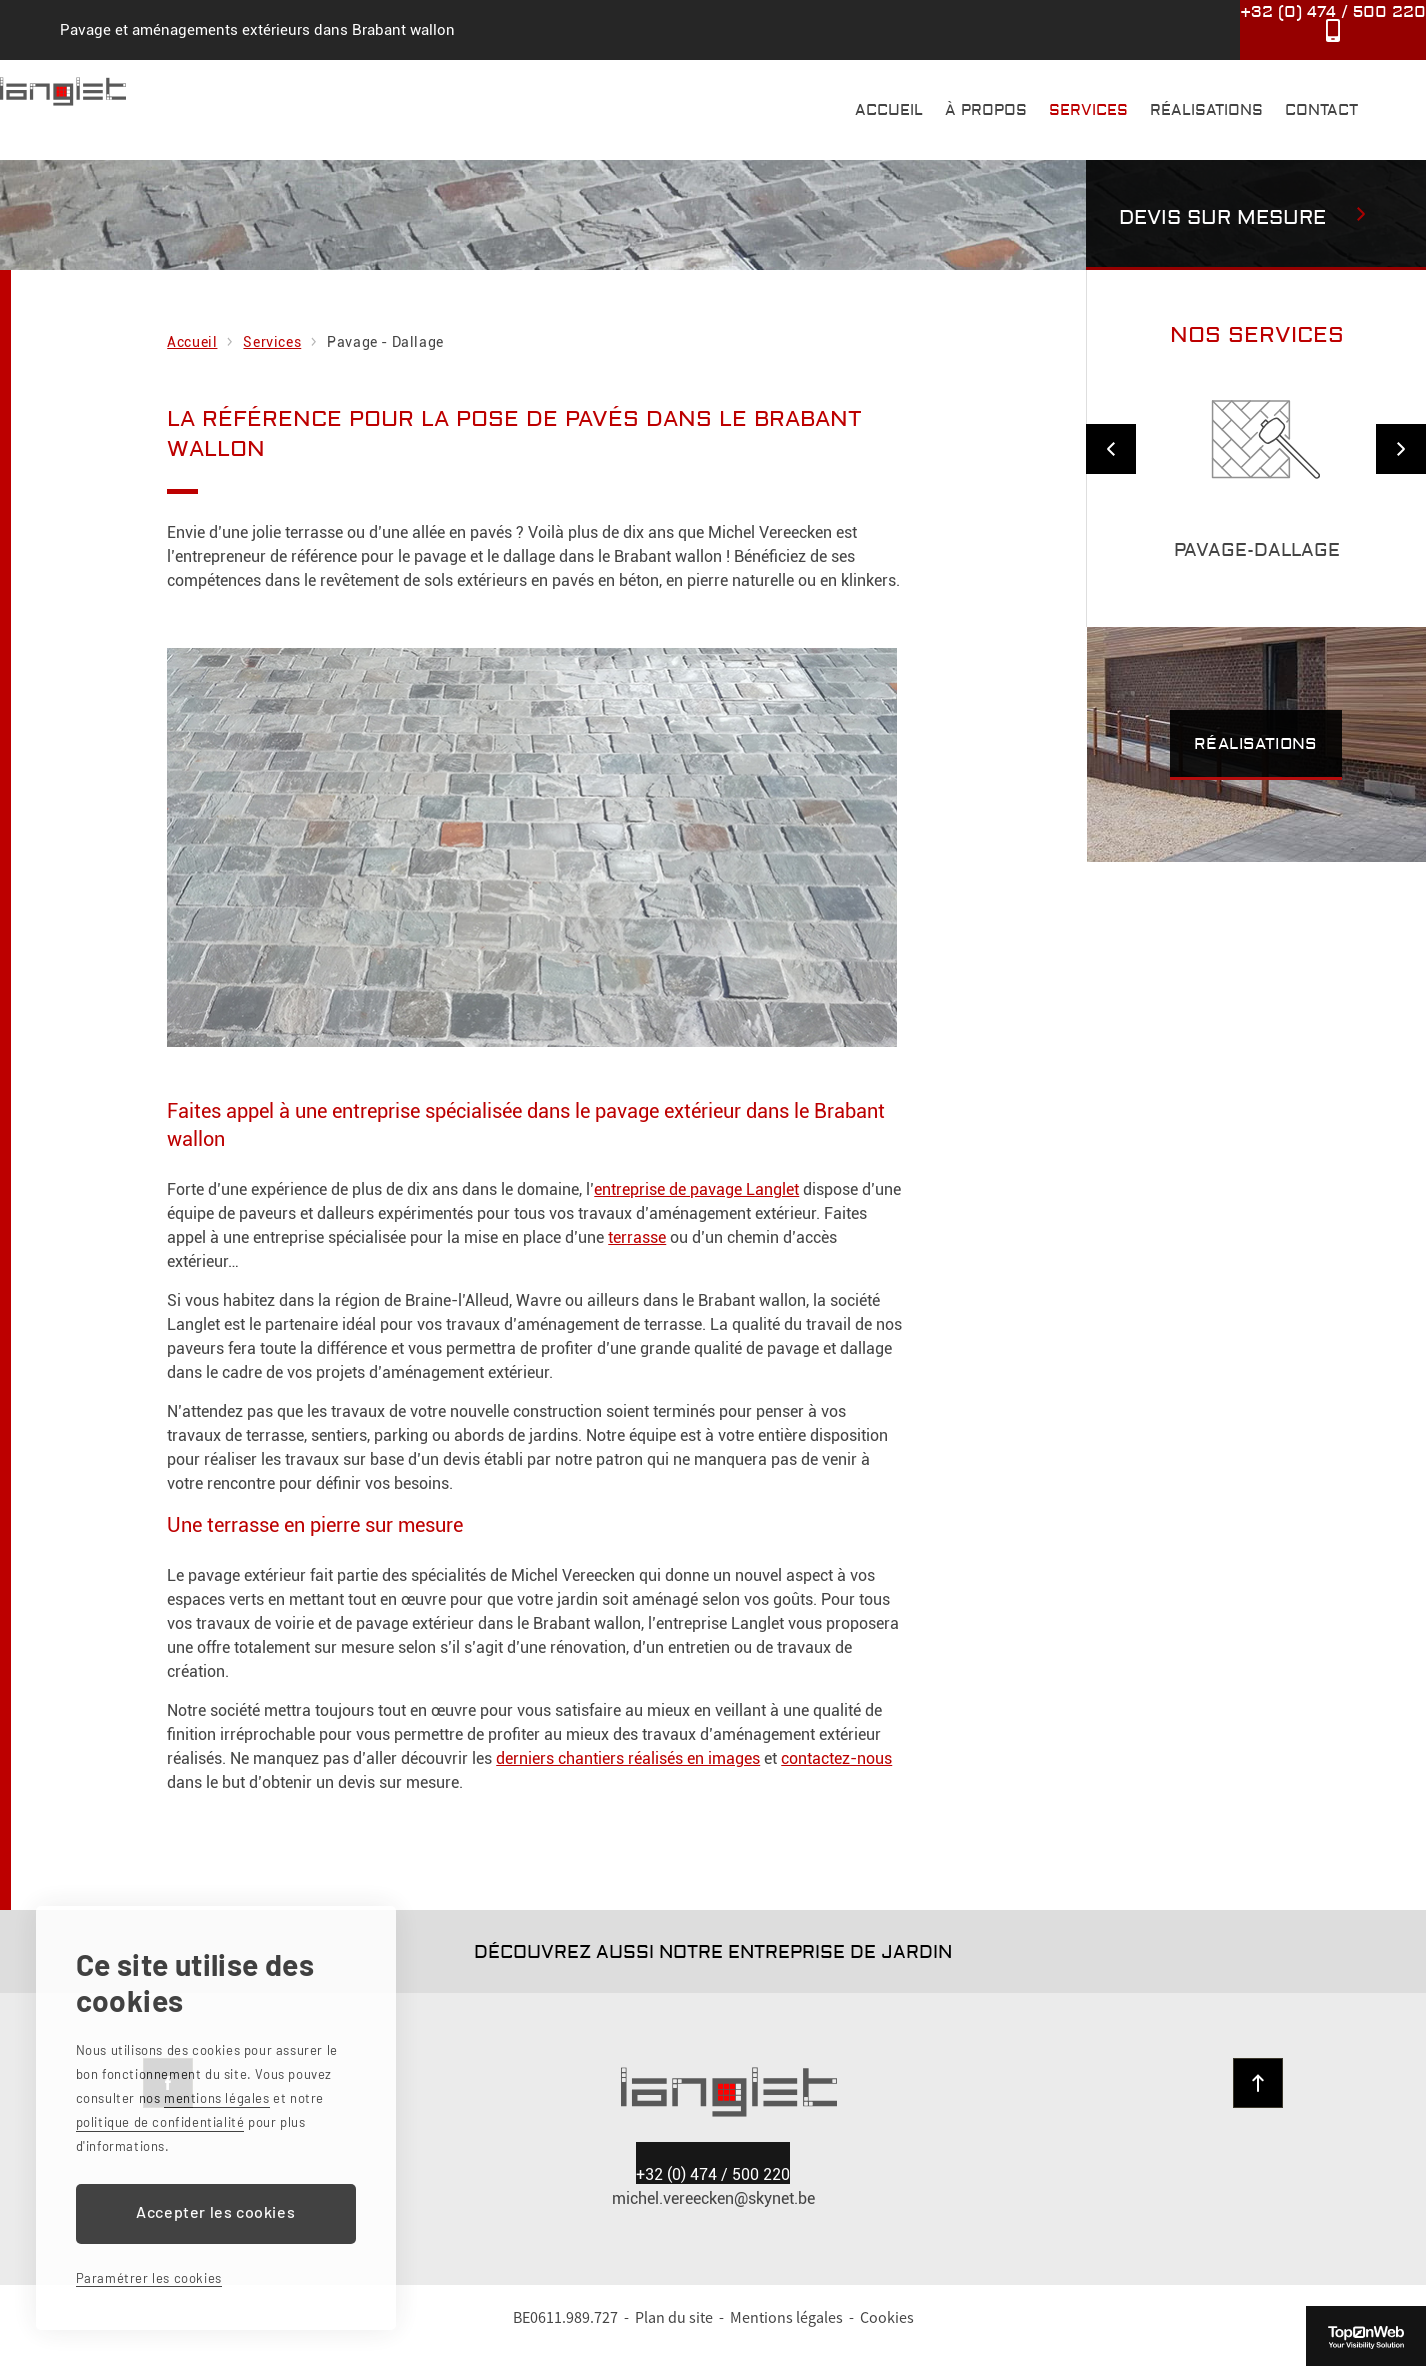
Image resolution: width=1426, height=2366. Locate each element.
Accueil (889, 110)
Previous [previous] (1111, 449)
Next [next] (1401, 449)
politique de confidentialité (160, 2122)
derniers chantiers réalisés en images (628, 1758)
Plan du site (674, 2338)
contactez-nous (836, 1758)
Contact (1321, 110)
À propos (986, 110)
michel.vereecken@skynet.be (713, 2219)
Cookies (887, 2338)
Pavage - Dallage (385, 342)
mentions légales (217, 2098)
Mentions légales (786, 2338)
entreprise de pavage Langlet (696, 1189)
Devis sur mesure (1222, 217)
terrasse (637, 1237)
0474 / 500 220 (713, 2195)
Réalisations (1206, 110)
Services (1088, 110)
